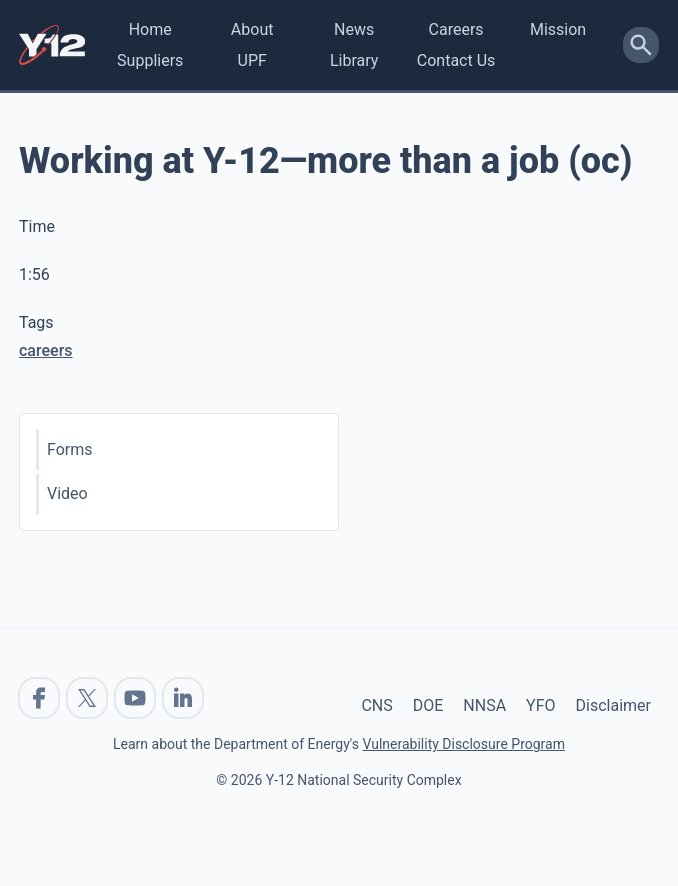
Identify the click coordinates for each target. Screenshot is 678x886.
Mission (558, 29)
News (354, 29)
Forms (70, 449)
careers (46, 350)
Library (354, 60)
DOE (428, 705)
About (252, 29)
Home (150, 29)
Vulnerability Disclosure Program (463, 744)
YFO (540, 705)
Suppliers (150, 60)
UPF (252, 60)
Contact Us (456, 60)
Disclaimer (613, 705)
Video (67, 493)
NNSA (484, 705)
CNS (376, 705)
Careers (456, 29)
